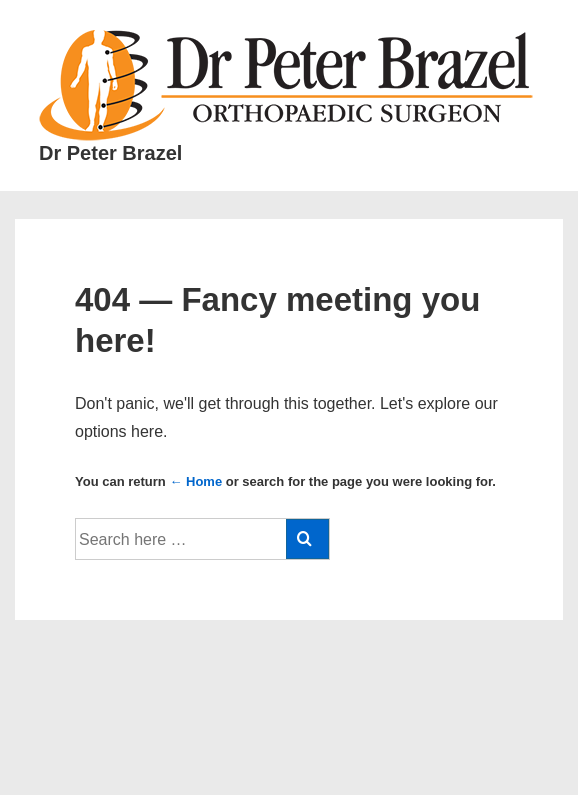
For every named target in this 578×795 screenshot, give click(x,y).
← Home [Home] (195, 481)
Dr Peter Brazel (110, 153)
